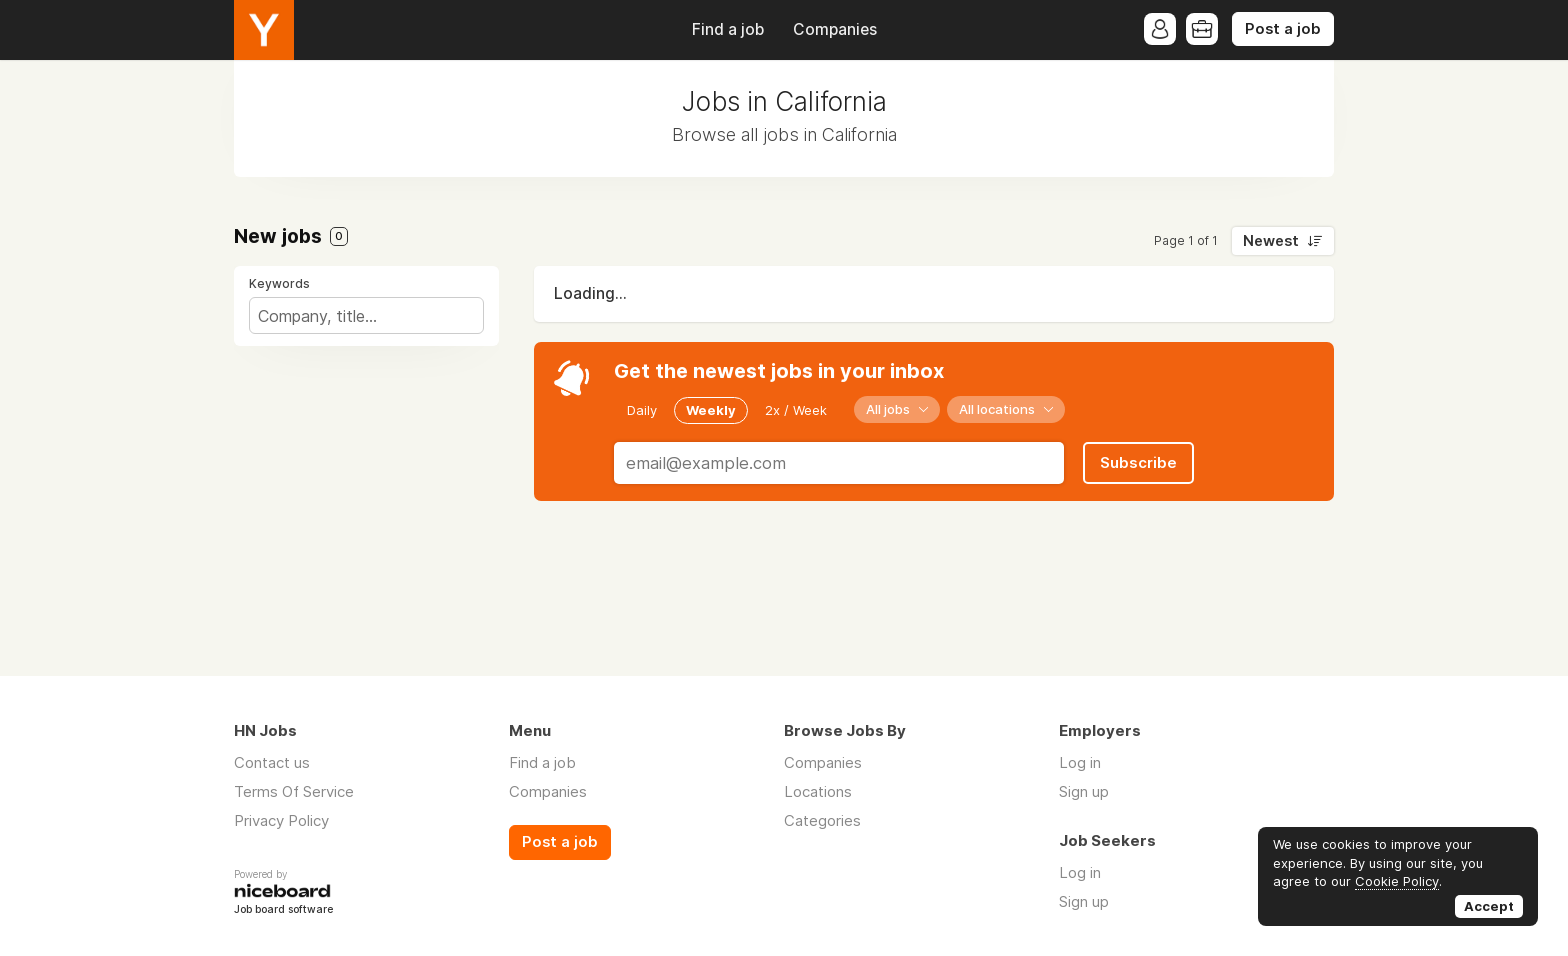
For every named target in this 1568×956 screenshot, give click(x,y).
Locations (818, 791)
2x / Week (796, 410)
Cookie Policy (1397, 881)
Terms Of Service (294, 791)
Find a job (728, 29)
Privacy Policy (281, 820)
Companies (835, 29)
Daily (642, 410)
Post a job (1283, 29)
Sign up (1084, 791)
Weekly (711, 410)
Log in (1080, 762)
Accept (1489, 906)
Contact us (272, 762)
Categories (822, 820)
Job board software (283, 910)
